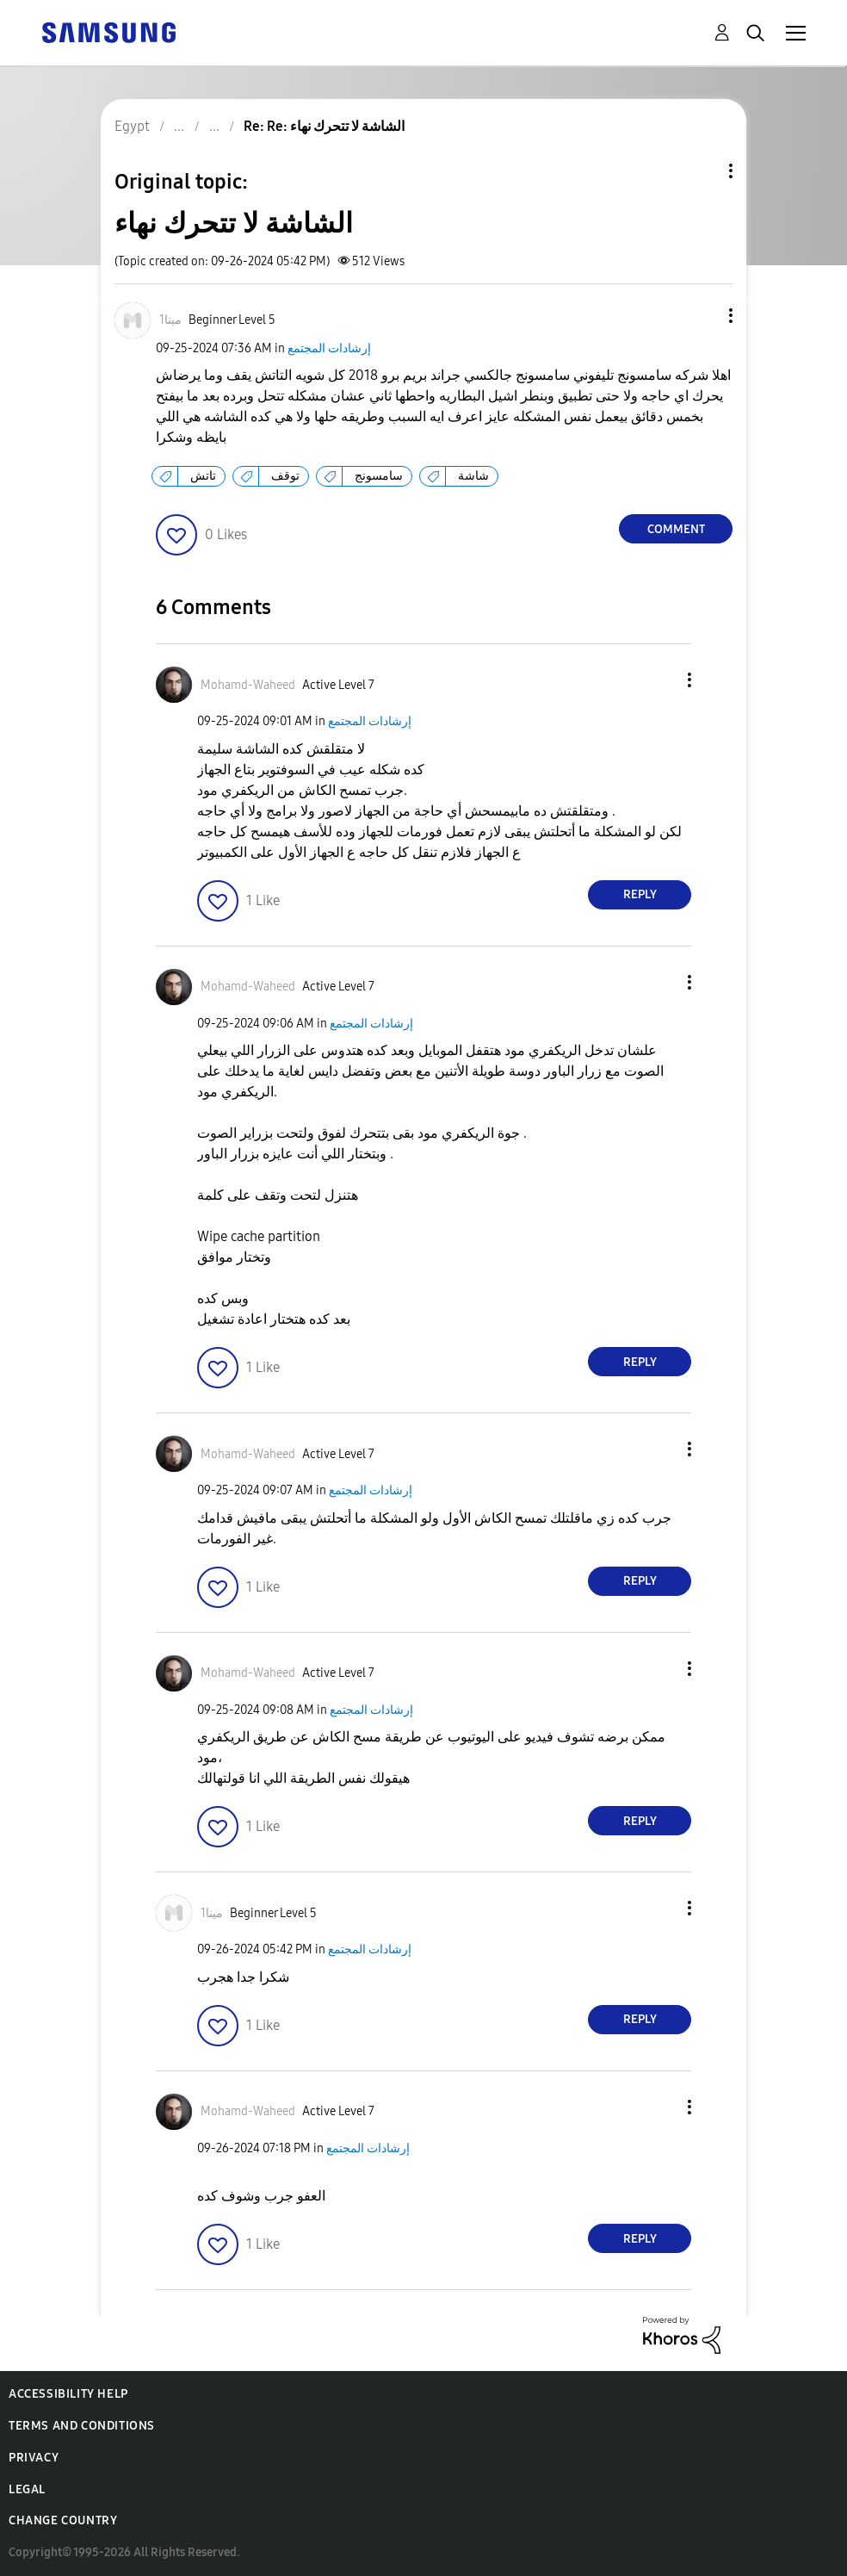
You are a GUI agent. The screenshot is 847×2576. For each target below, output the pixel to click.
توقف (285, 476)
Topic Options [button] (702, 171)
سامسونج (379, 476)
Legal (27, 2489)
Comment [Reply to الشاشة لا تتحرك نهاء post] (676, 529)
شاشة (473, 476)
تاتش (203, 476)
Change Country (63, 2520)
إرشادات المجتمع (329, 348)
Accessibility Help (68, 2394)
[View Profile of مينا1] (170, 320)
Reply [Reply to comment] (640, 894)
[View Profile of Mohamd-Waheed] (248, 685)
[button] (702, 315)
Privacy (34, 2457)
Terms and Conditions (82, 2425)
